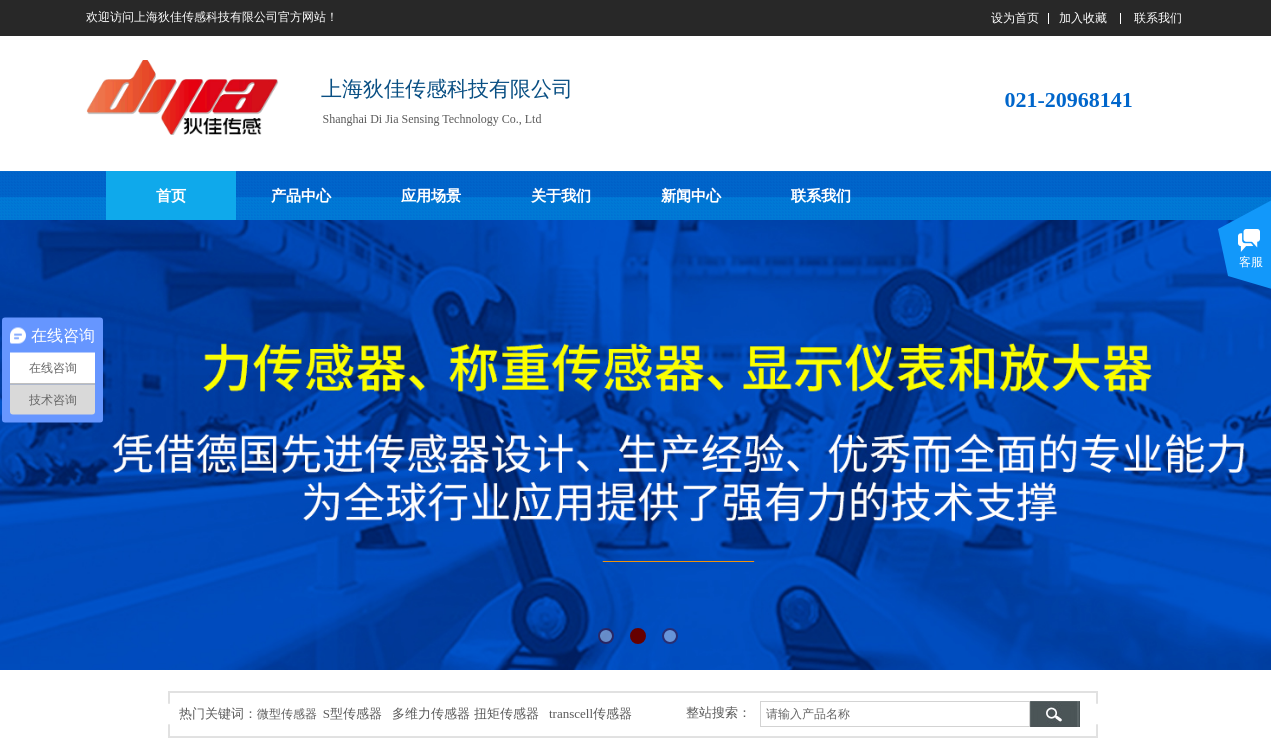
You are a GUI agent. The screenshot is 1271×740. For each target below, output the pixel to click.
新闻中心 (691, 196)
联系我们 (821, 196)
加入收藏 (1083, 18)
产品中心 (301, 196)
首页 (171, 196)
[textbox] (895, 714)
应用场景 (431, 196)
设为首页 (1015, 18)
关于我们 (561, 196)
